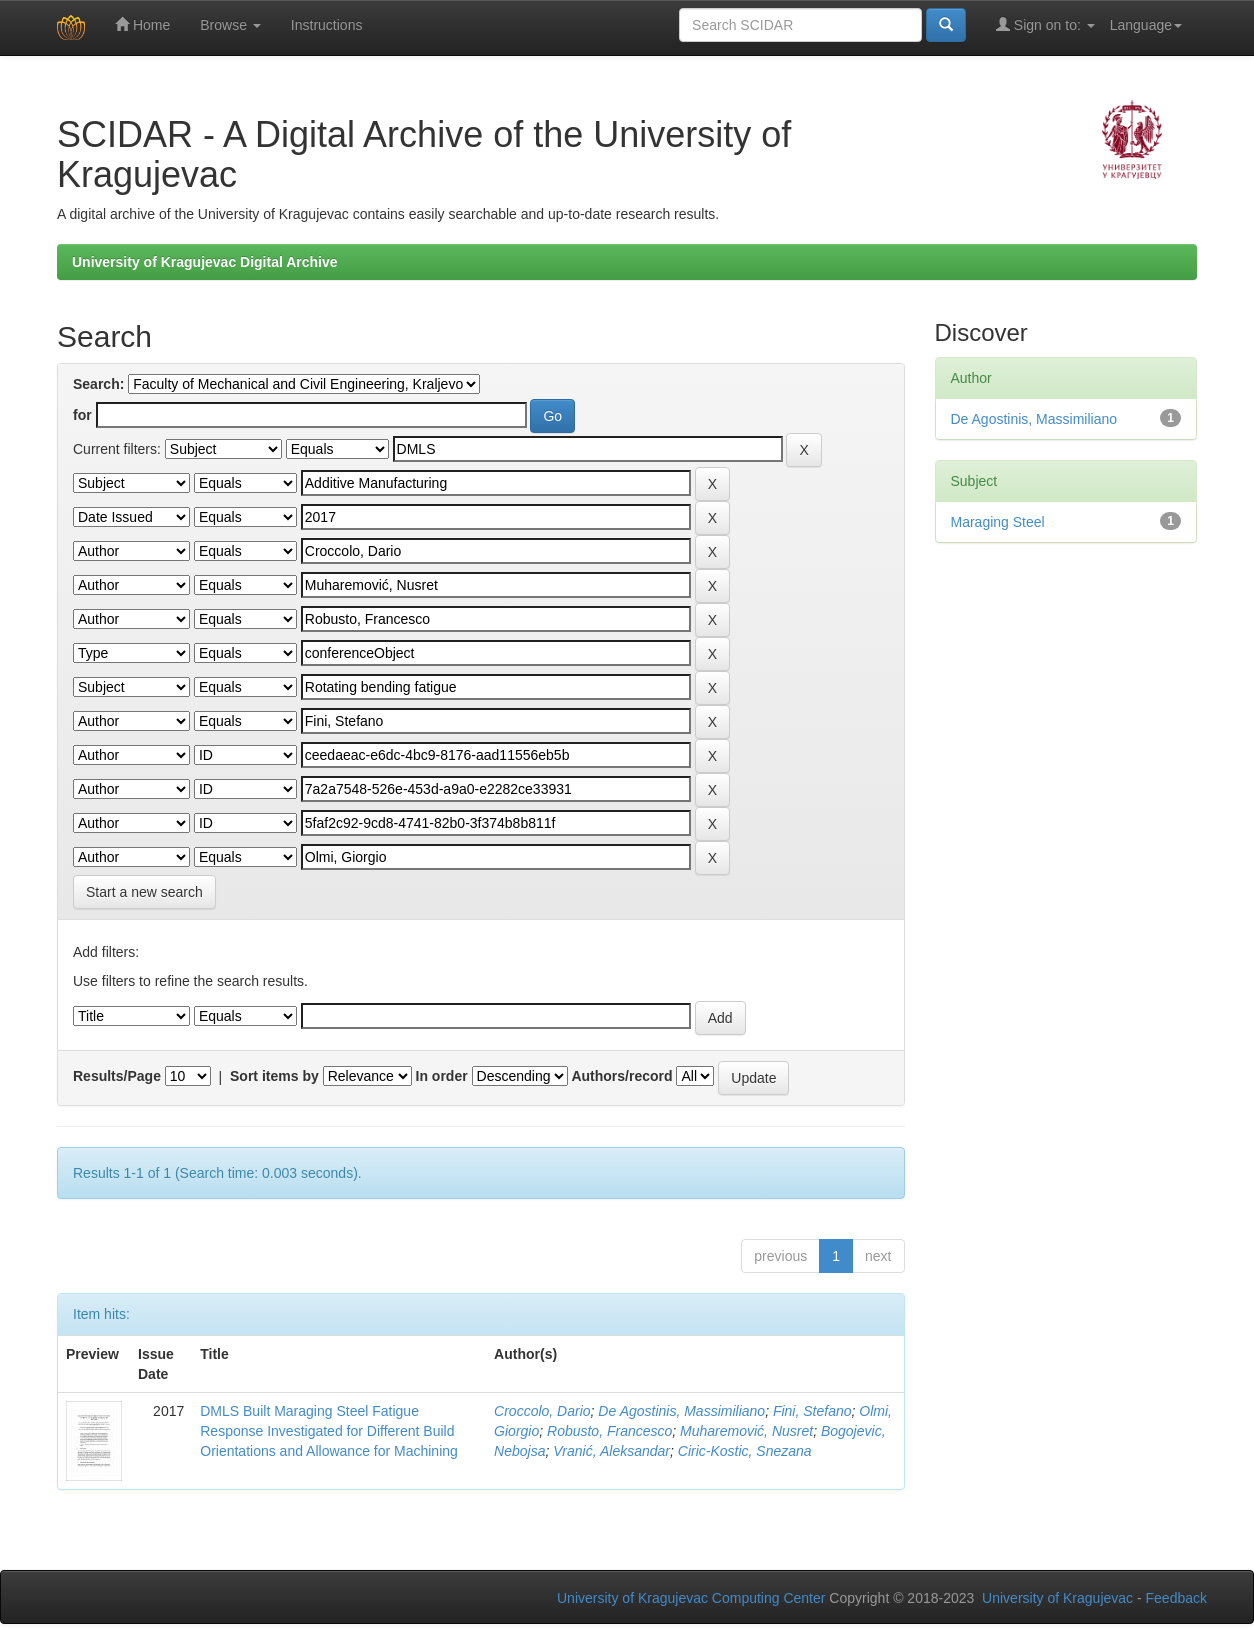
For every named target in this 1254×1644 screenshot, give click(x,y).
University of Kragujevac (1057, 1598)
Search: (98, 384)
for (82, 415)
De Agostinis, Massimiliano (681, 1411)
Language (1146, 25)
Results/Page (117, 1076)
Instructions (327, 25)
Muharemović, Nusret (746, 1431)
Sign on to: (1045, 24)
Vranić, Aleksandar (611, 1451)
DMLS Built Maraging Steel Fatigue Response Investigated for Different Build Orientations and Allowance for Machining (329, 1431)
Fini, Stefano (812, 1411)
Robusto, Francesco (609, 1431)
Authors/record (621, 1076)
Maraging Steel (998, 522)
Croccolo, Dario (542, 1411)
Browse (230, 25)
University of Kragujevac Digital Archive (205, 262)
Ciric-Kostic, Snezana (745, 1451)
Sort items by (274, 1076)
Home (142, 24)
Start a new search (144, 892)
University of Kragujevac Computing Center (691, 1598)
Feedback (1176, 1598)
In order (442, 1076)
